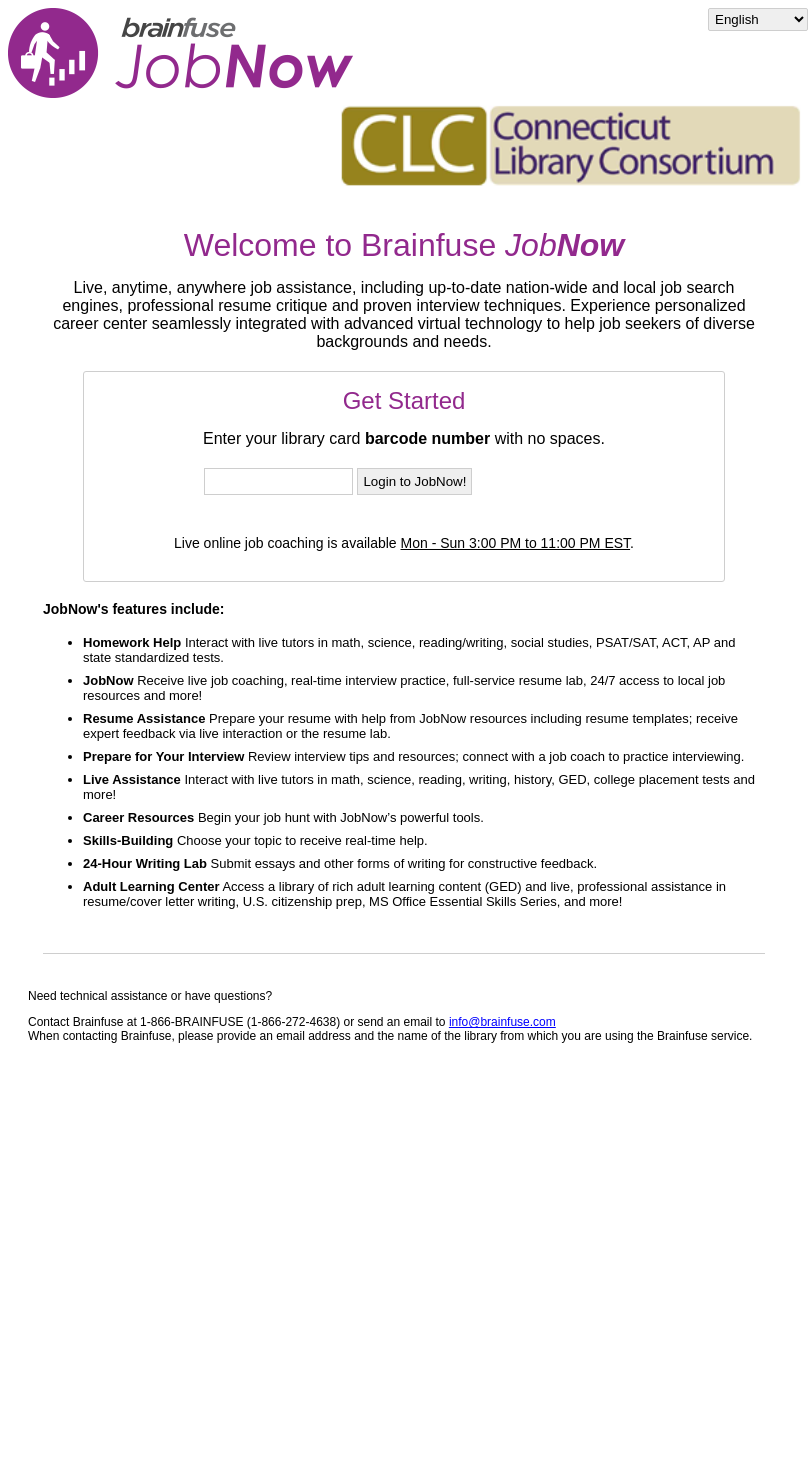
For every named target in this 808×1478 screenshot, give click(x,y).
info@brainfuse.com (502, 1022)
